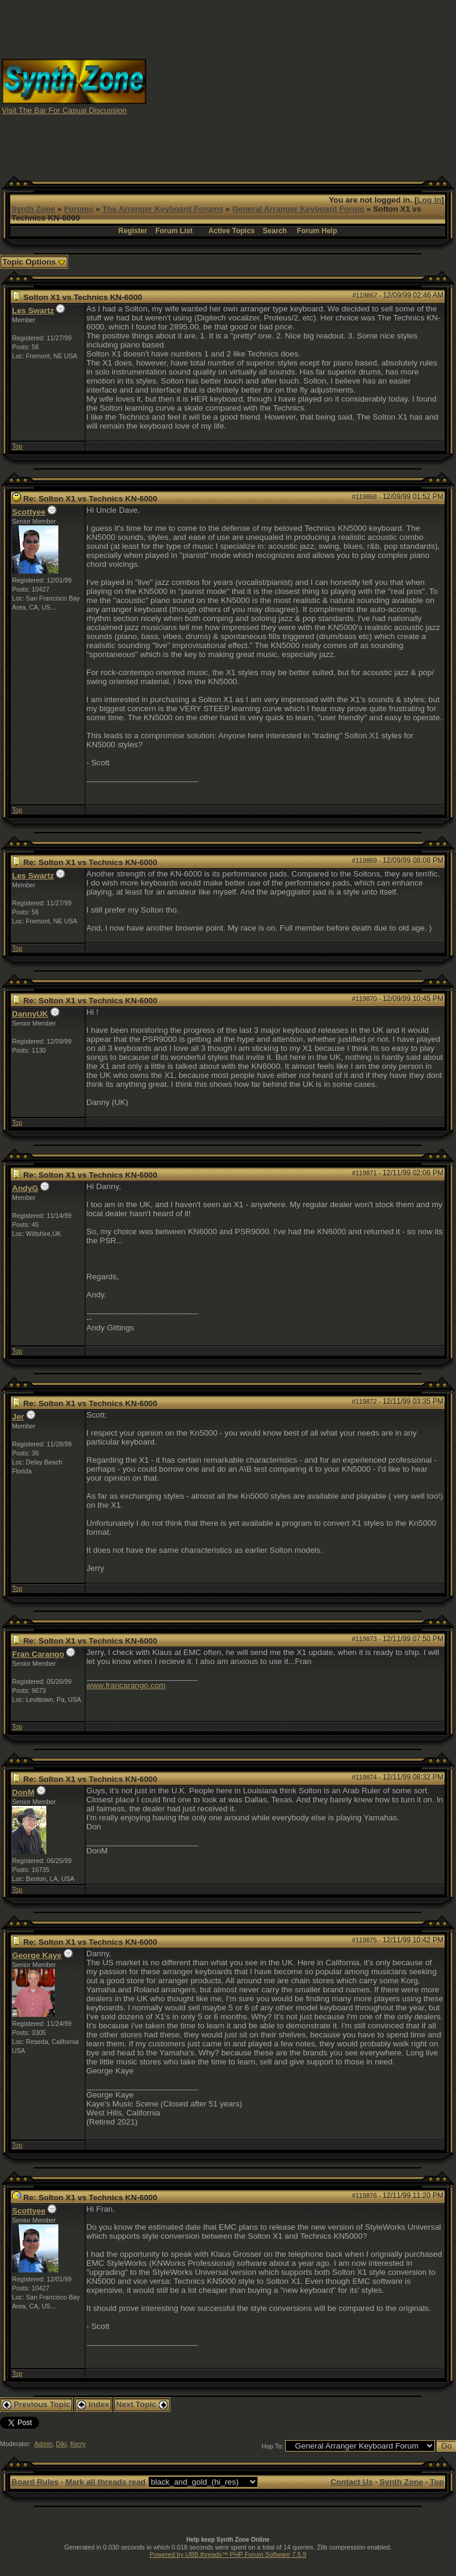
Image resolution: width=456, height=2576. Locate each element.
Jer (18, 1416)
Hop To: (273, 2446)
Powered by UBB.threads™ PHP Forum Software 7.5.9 (228, 2554)
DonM (23, 1792)
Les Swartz (33, 310)
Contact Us (351, 2481)
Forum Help (317, 231)
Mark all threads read (106, 2481)
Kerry (77, 2443)
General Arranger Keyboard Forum (298, 208)
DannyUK (30, 1013)
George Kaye (36, 1955)
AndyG (25, 1188)
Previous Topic (36, 2404)
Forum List (174, 231)
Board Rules (35, 2481)
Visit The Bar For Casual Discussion (64, 110)
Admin (43, 2443)
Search (275, 231)
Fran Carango (38, 1654)
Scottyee (29, 511)
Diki (61, 2443)
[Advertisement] (301, 86)
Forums (78, 208)
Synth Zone (33, 208)
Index (93, 2404)
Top (17, 446)
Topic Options (34, 261)
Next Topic (142, 2404)
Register (133, 231)
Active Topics (231, 231)
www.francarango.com (126, 1685)
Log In (429, 199)
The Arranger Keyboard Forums (162, 208)
